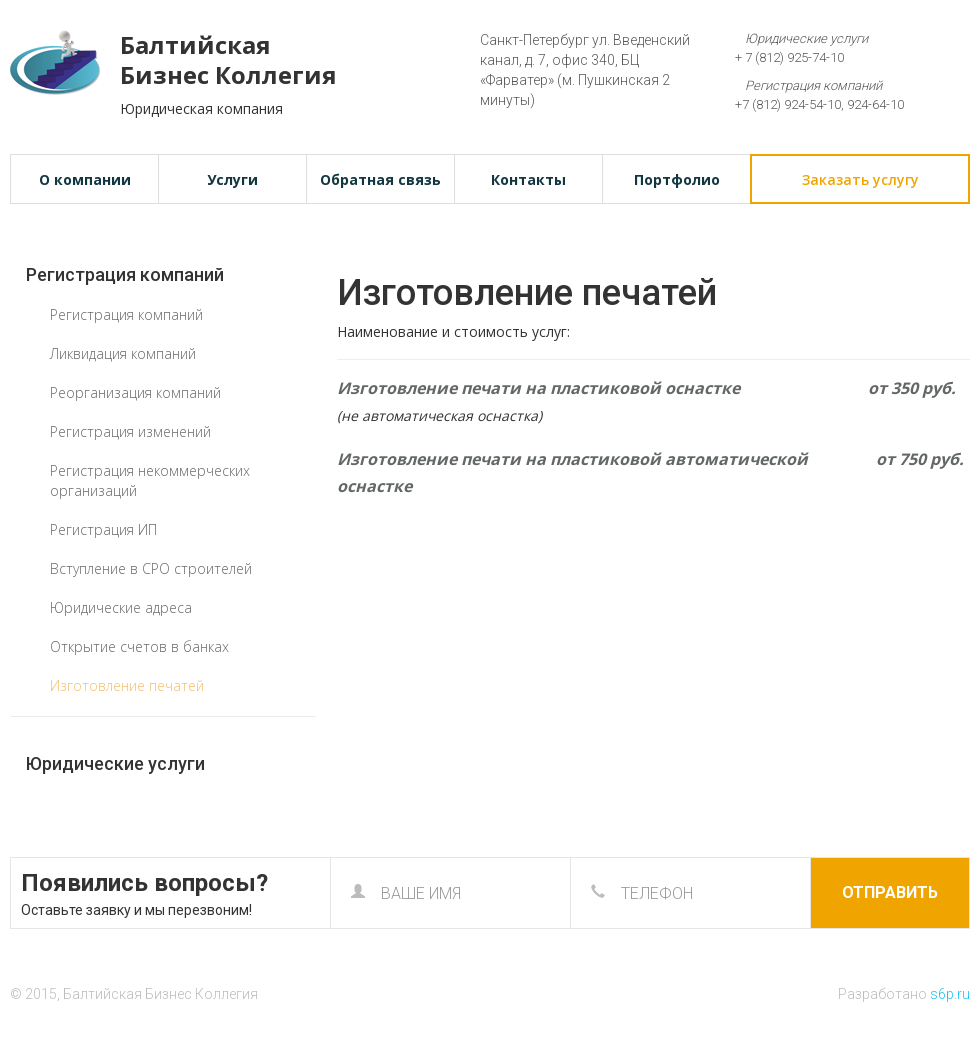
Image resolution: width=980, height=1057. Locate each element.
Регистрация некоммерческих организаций (150, 480)
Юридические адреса (121, 607)
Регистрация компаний (125, 274)
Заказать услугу (860, 179)
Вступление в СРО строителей (151, 568)
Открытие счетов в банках (139, 646)
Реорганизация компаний (135, 392)
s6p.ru (950, 994)
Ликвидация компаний (123, 353)
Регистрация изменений (130, 431)
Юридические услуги (115, 763)
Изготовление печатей (127, 685)
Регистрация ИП (103, 529)
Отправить (890, 892)
